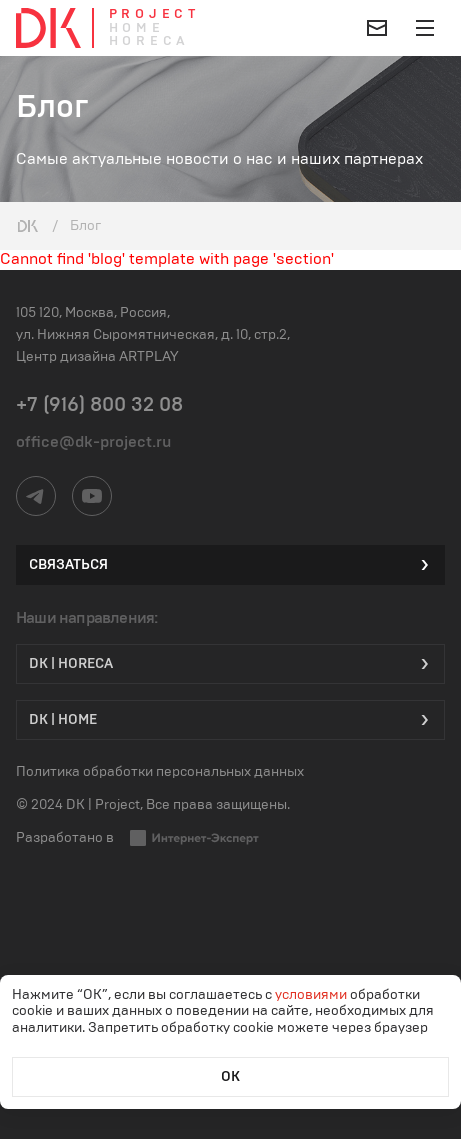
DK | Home (230, 720)
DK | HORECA (230, 664)
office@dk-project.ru (93, 442)
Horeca (149, 41)
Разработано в (138, 838)
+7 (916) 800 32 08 (99, 405)
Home (137, 28)
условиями (312, 995)
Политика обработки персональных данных (160, 772)
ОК (230, 1077)
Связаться (230, 565)
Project (154, 14)
